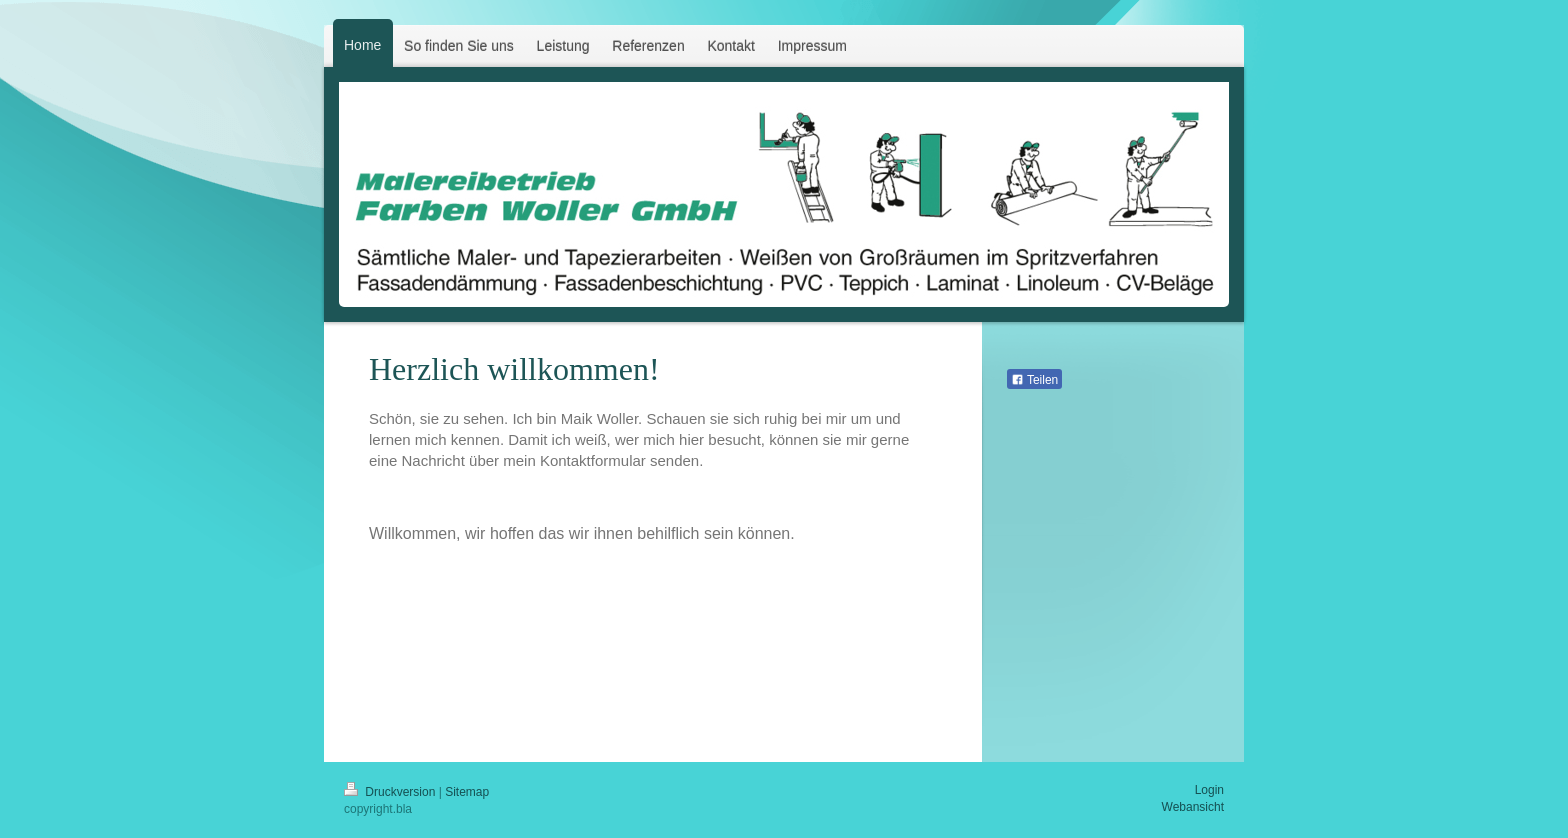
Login (1209, 790)
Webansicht (1193, 807)
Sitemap (467, 792)
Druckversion (391, 792)
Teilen (1034, 380)
